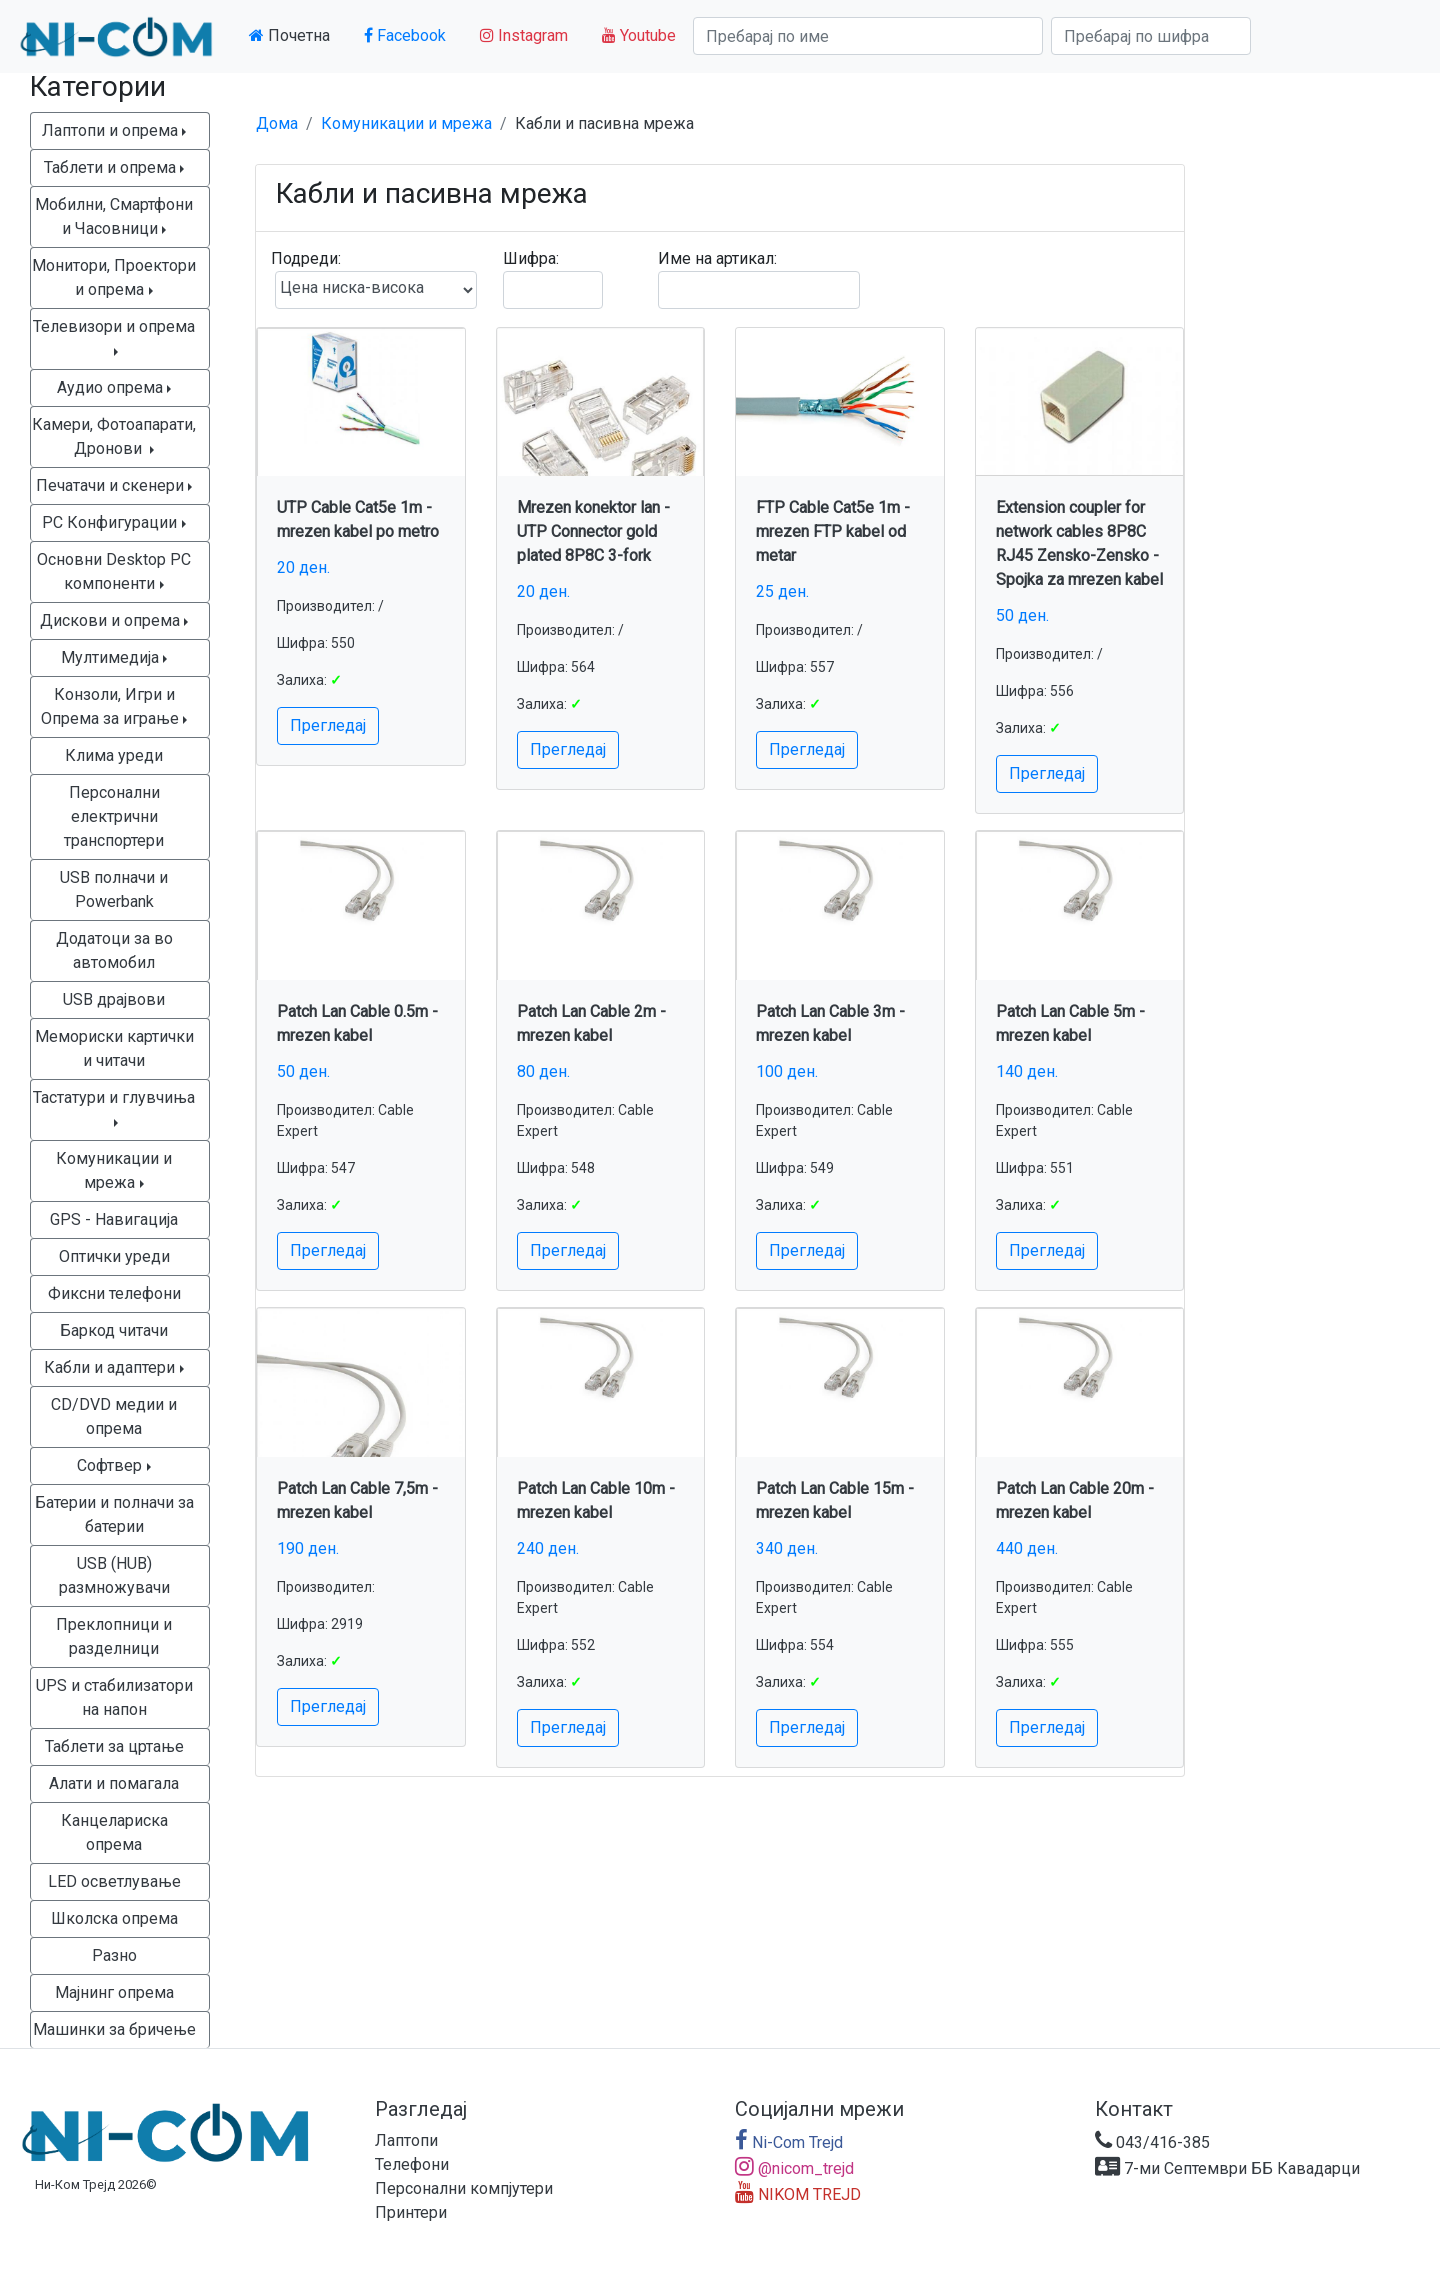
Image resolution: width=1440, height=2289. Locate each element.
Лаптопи (406, 2140)
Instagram (524, 35)
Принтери (411, 2212)
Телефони (412, 2164)
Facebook (405, 35)
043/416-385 (1152, 2142)
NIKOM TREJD (798, 2194)
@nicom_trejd (794, 2168)
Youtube (639, 35)
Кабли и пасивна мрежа (604, 123)
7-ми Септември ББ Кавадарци (1227, 2168)
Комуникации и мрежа (406, 123)
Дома (277, 123)
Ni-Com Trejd (789, 2142)
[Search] (868, 36)
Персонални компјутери (464, 2188)
